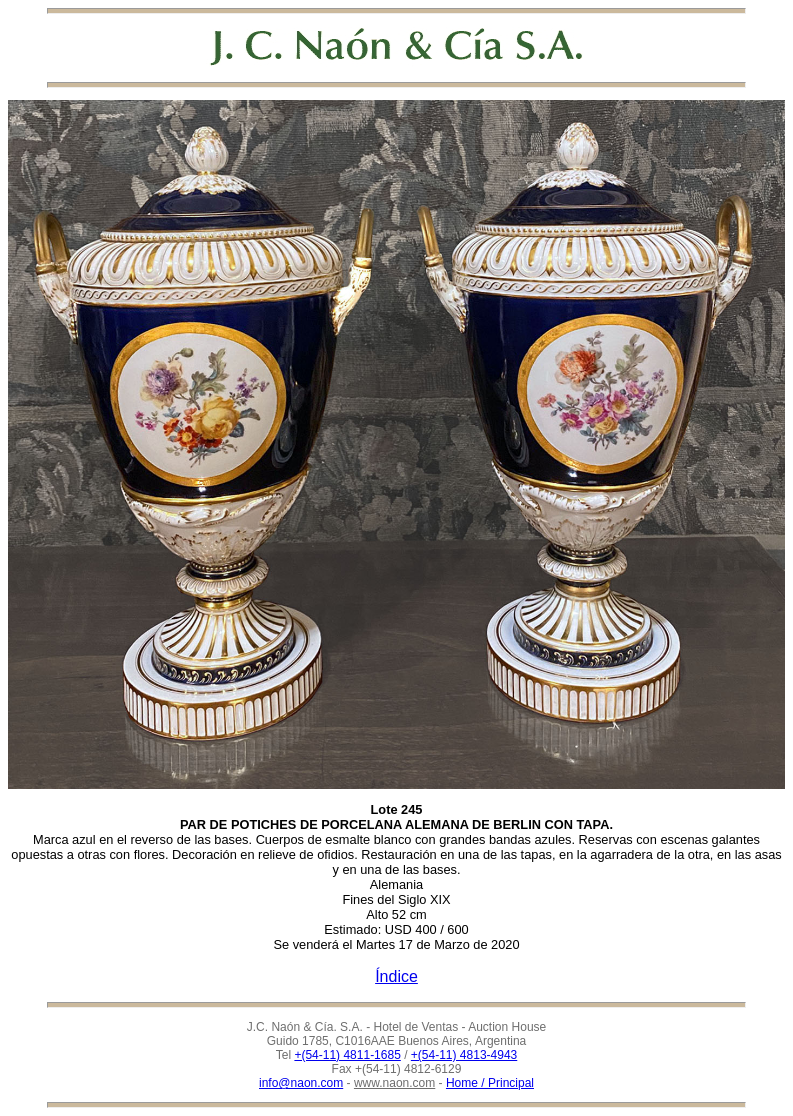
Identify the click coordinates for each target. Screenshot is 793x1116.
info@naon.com (301, 1083)
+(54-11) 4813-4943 (464, 1055)
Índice (396, 976)
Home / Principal (490, 1083)
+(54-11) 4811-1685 (347, 1055)
